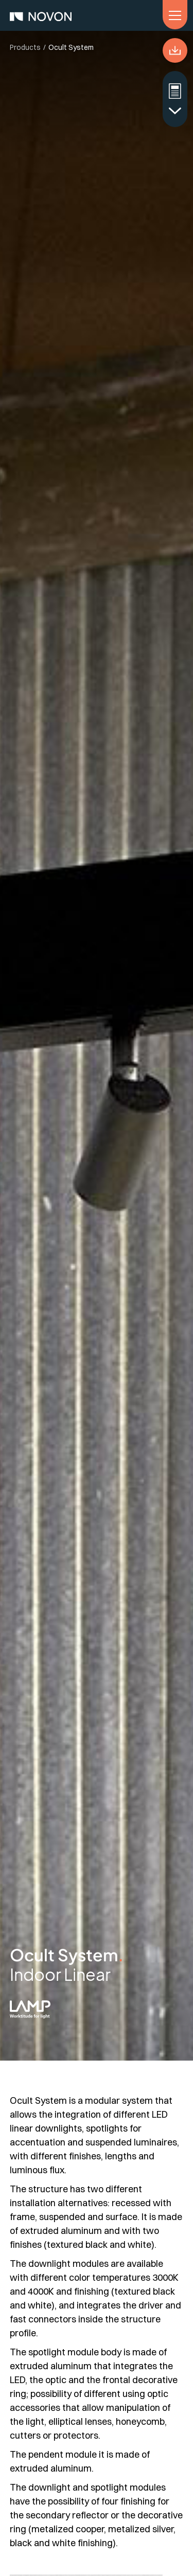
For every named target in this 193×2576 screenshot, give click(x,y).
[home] (41, 15)
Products (25, 47)
